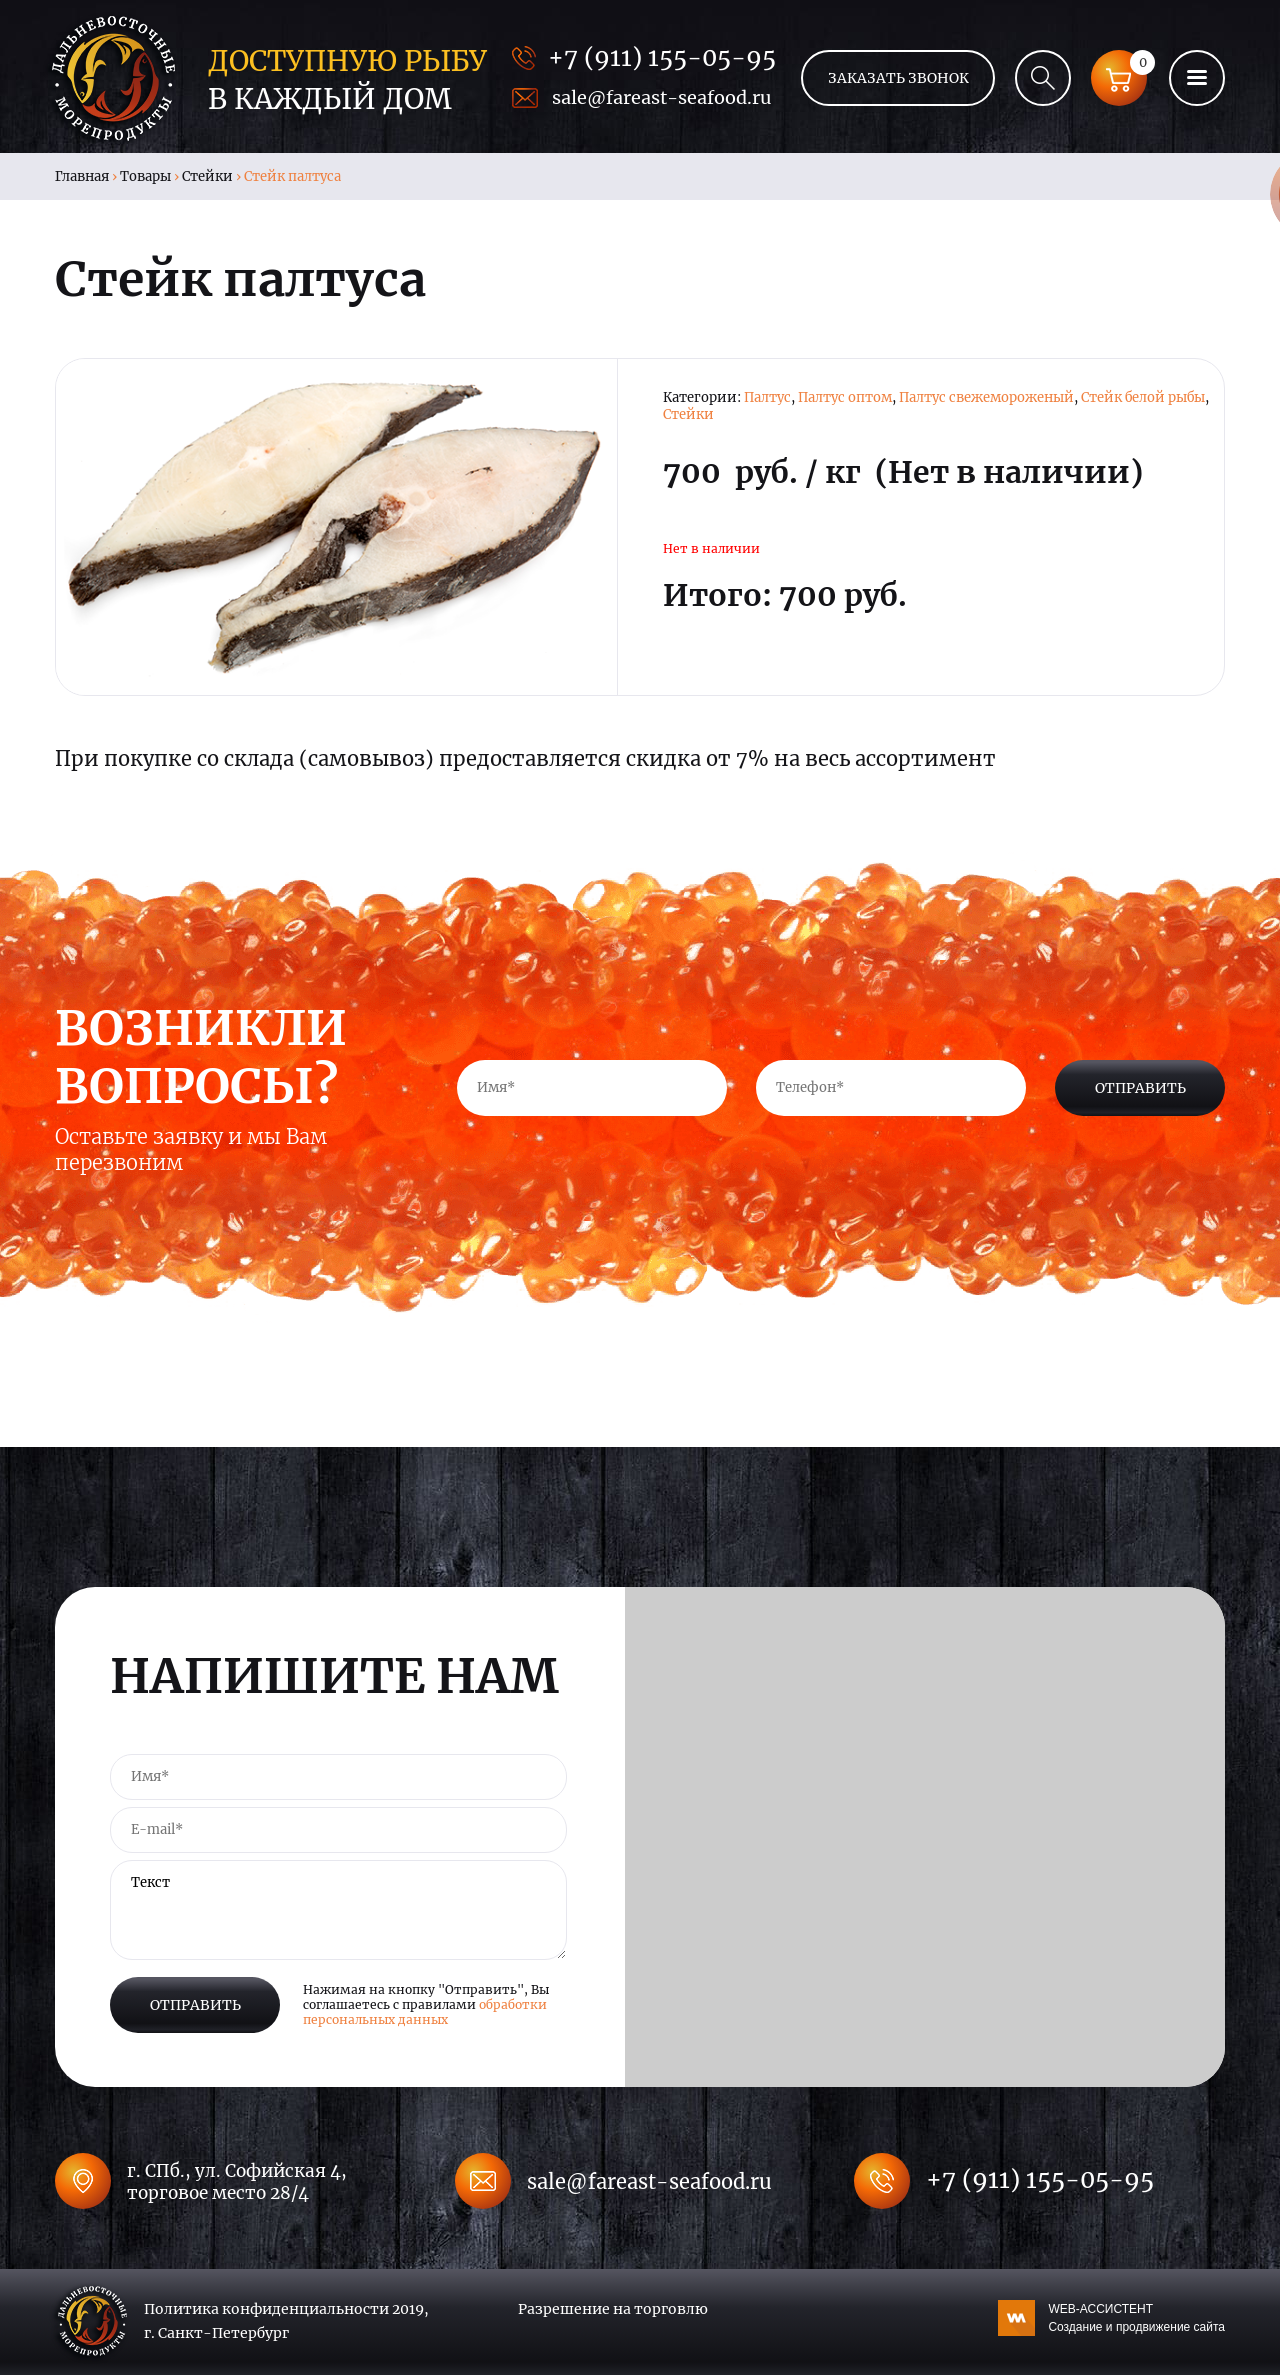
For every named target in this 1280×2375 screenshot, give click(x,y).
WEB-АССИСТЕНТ (1136, 2319)
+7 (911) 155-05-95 (662, 57)
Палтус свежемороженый (986, 397)
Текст (338, 1910)
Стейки (207, 176)
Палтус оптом (845, 397)
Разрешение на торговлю (613, 2309)
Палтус (767, 397)
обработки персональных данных (425, 2012)
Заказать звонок (898, 78)
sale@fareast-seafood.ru (661, 97)
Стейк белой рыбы (1143, 397)
